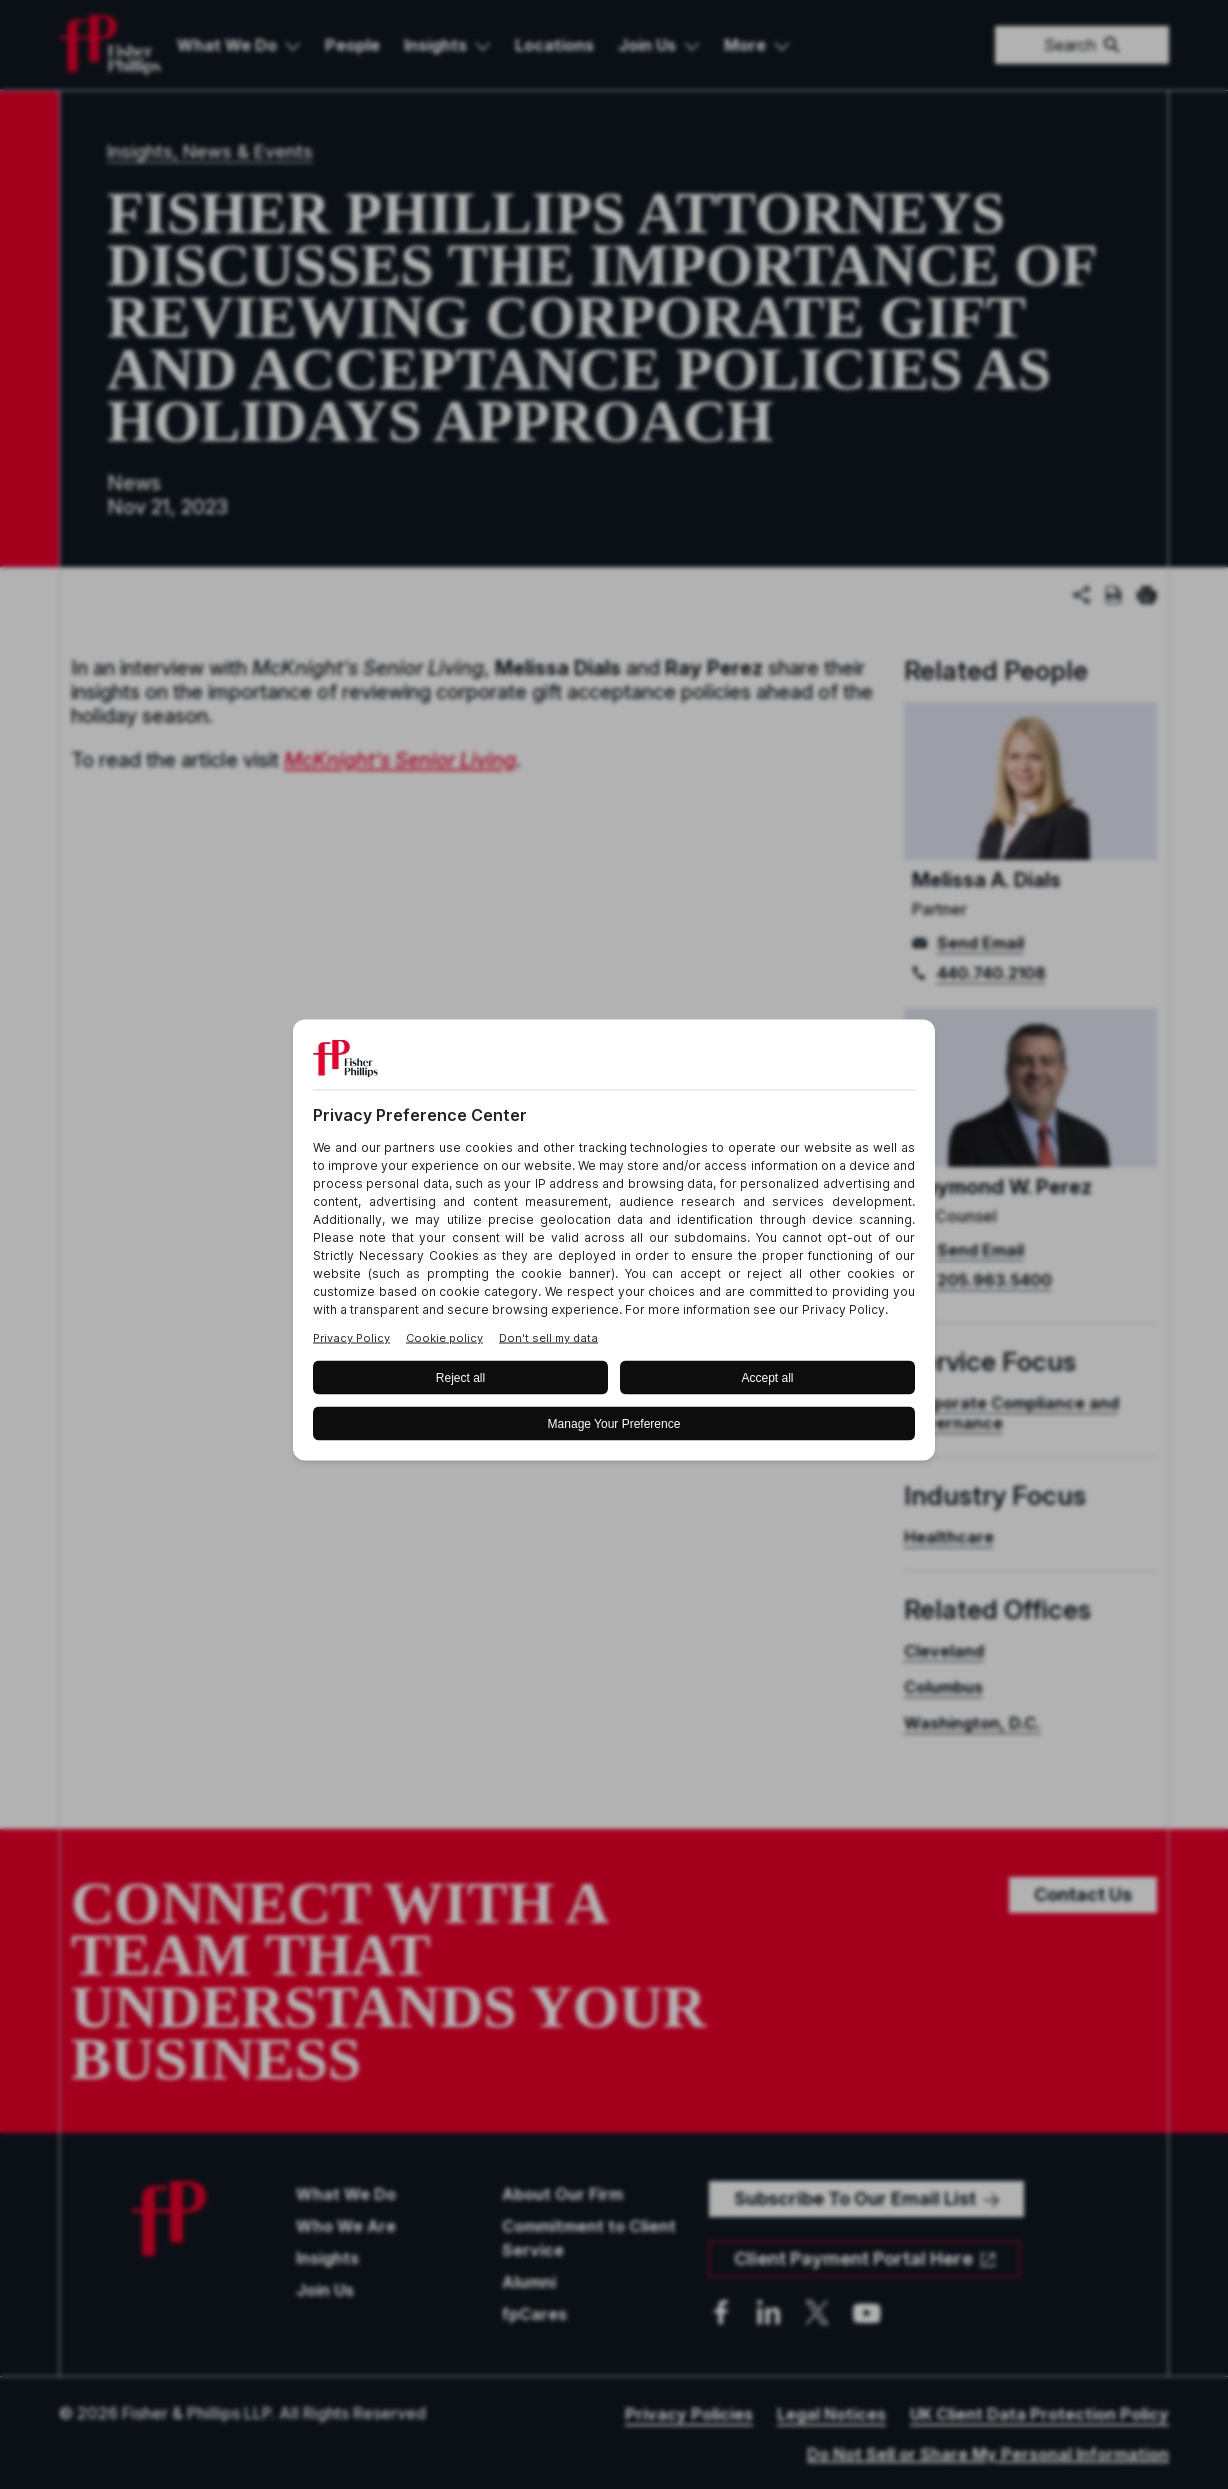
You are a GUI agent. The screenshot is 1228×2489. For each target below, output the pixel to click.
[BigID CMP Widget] (614, 1244)
